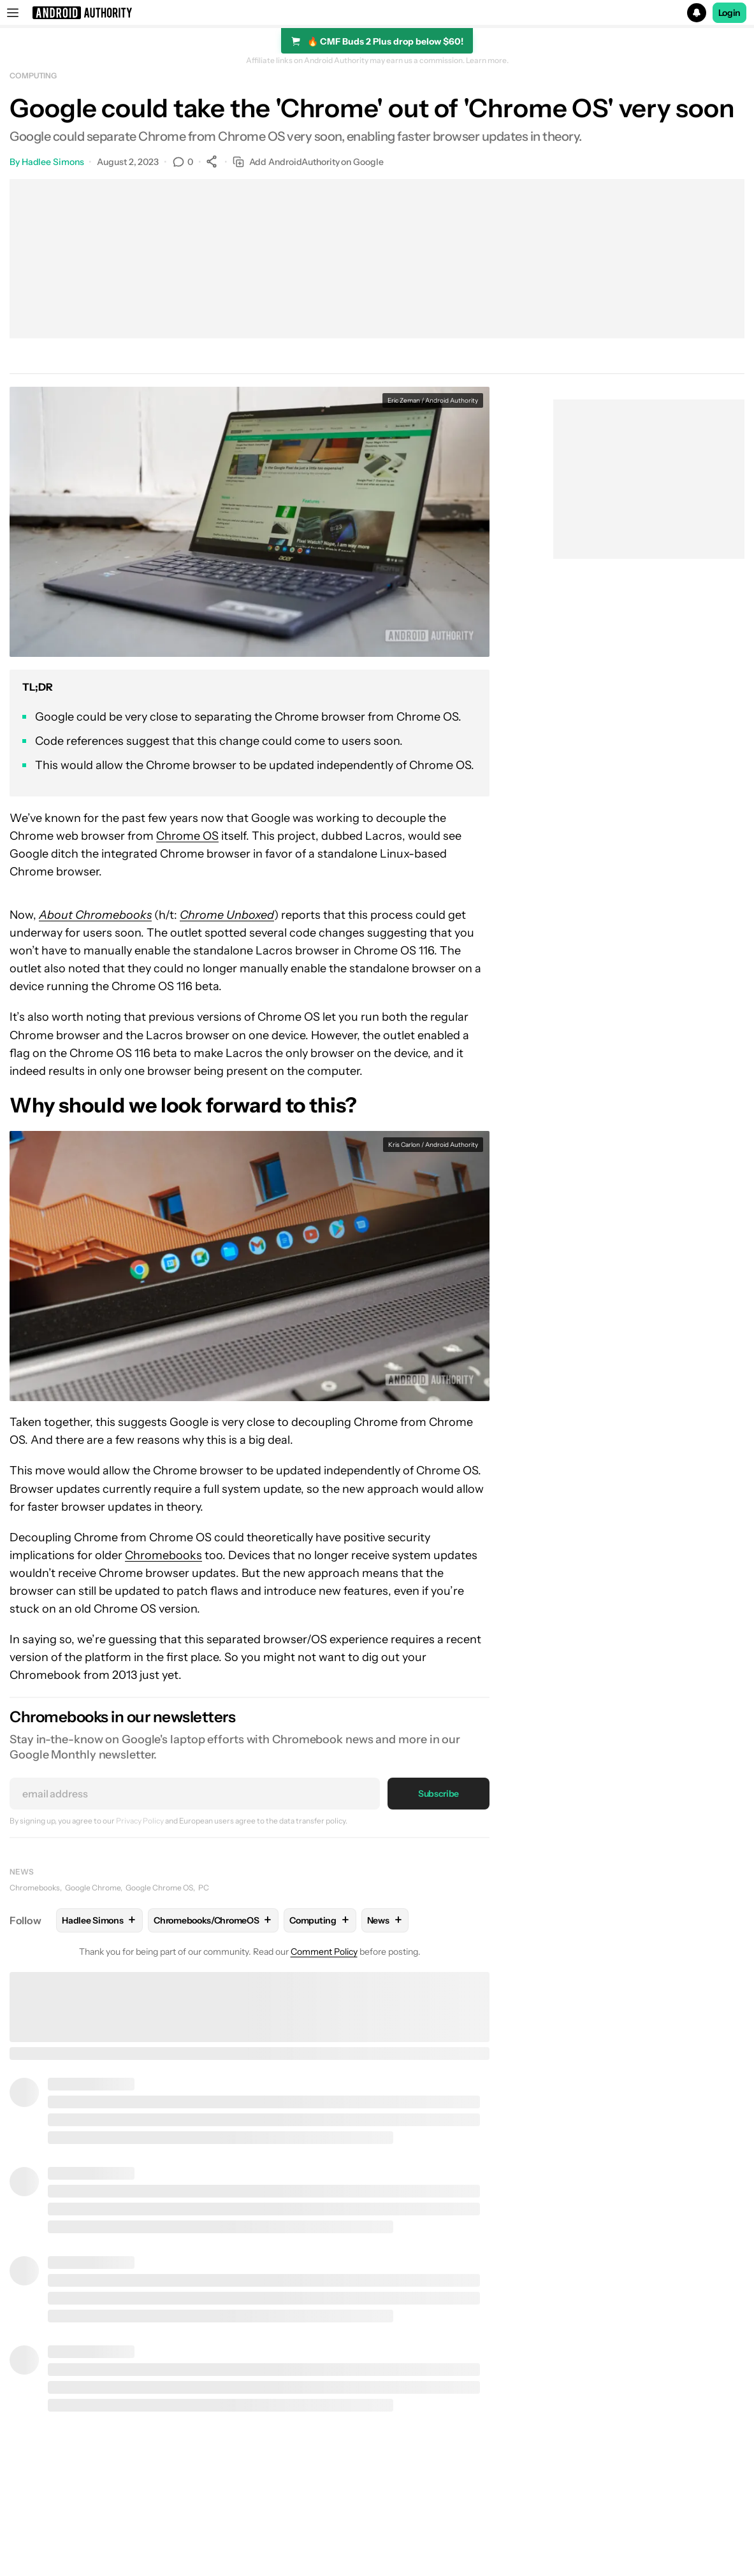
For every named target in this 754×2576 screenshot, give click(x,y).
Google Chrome (92, 1887)
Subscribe (438, 1793)
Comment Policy (324, 1951)
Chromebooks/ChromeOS (213, 1920)
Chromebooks (163, 1555)
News (22, 1871)
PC (203, 1887)
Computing (33, 75)
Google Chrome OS (159, 1887)
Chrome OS (187, 836)
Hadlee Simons (53, 162)
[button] (377, 12)
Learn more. (487, 60)
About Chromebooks (95, 915)
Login (729, 12)
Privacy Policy (140, 1820)
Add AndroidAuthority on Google (308, 162)
